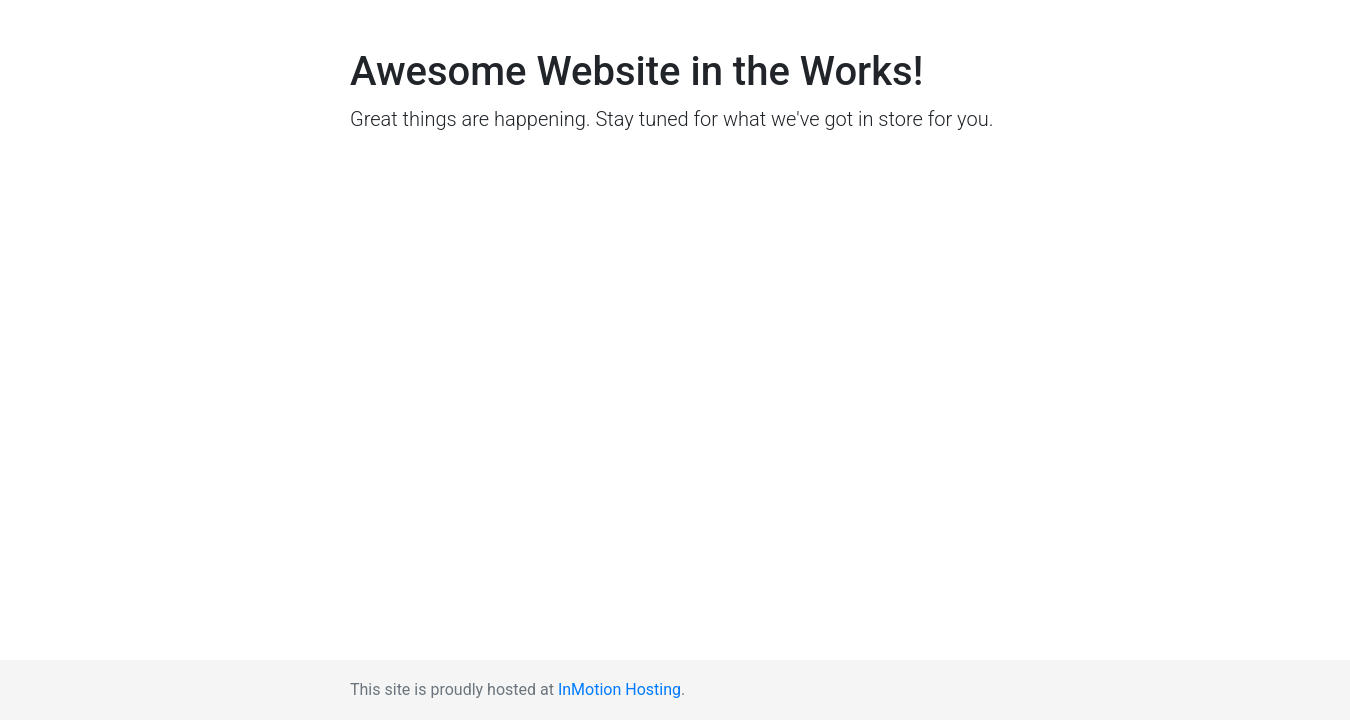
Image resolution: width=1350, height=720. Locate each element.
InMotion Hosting (619, 689)
